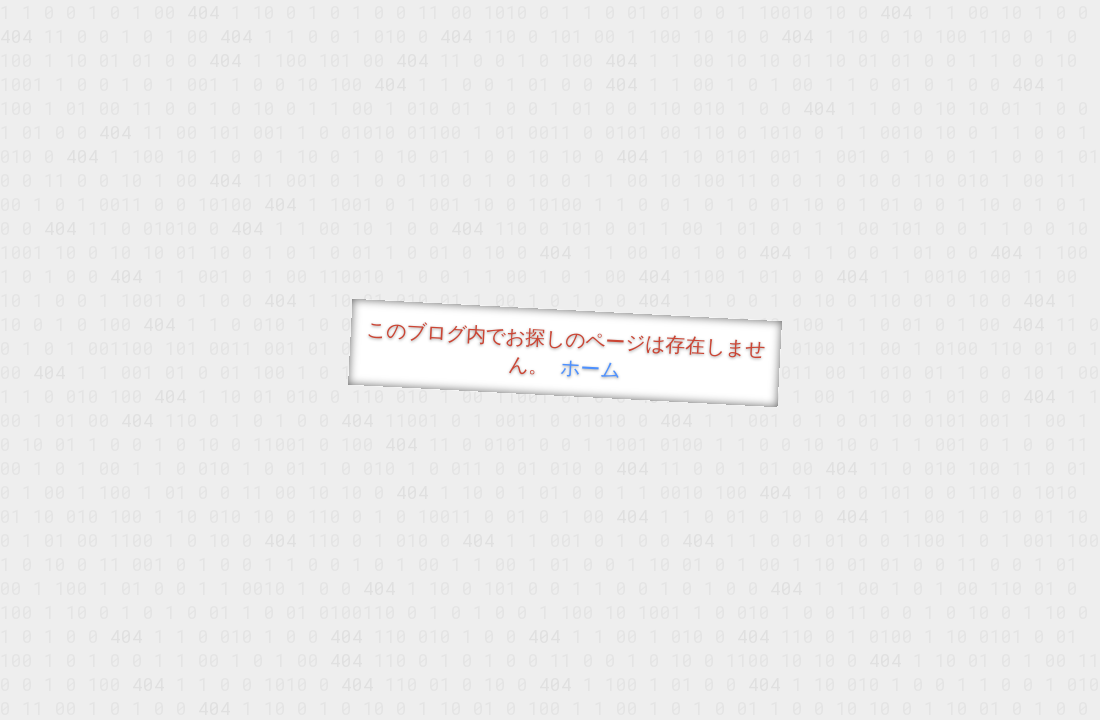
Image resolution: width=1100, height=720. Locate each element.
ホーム (590, 367)
